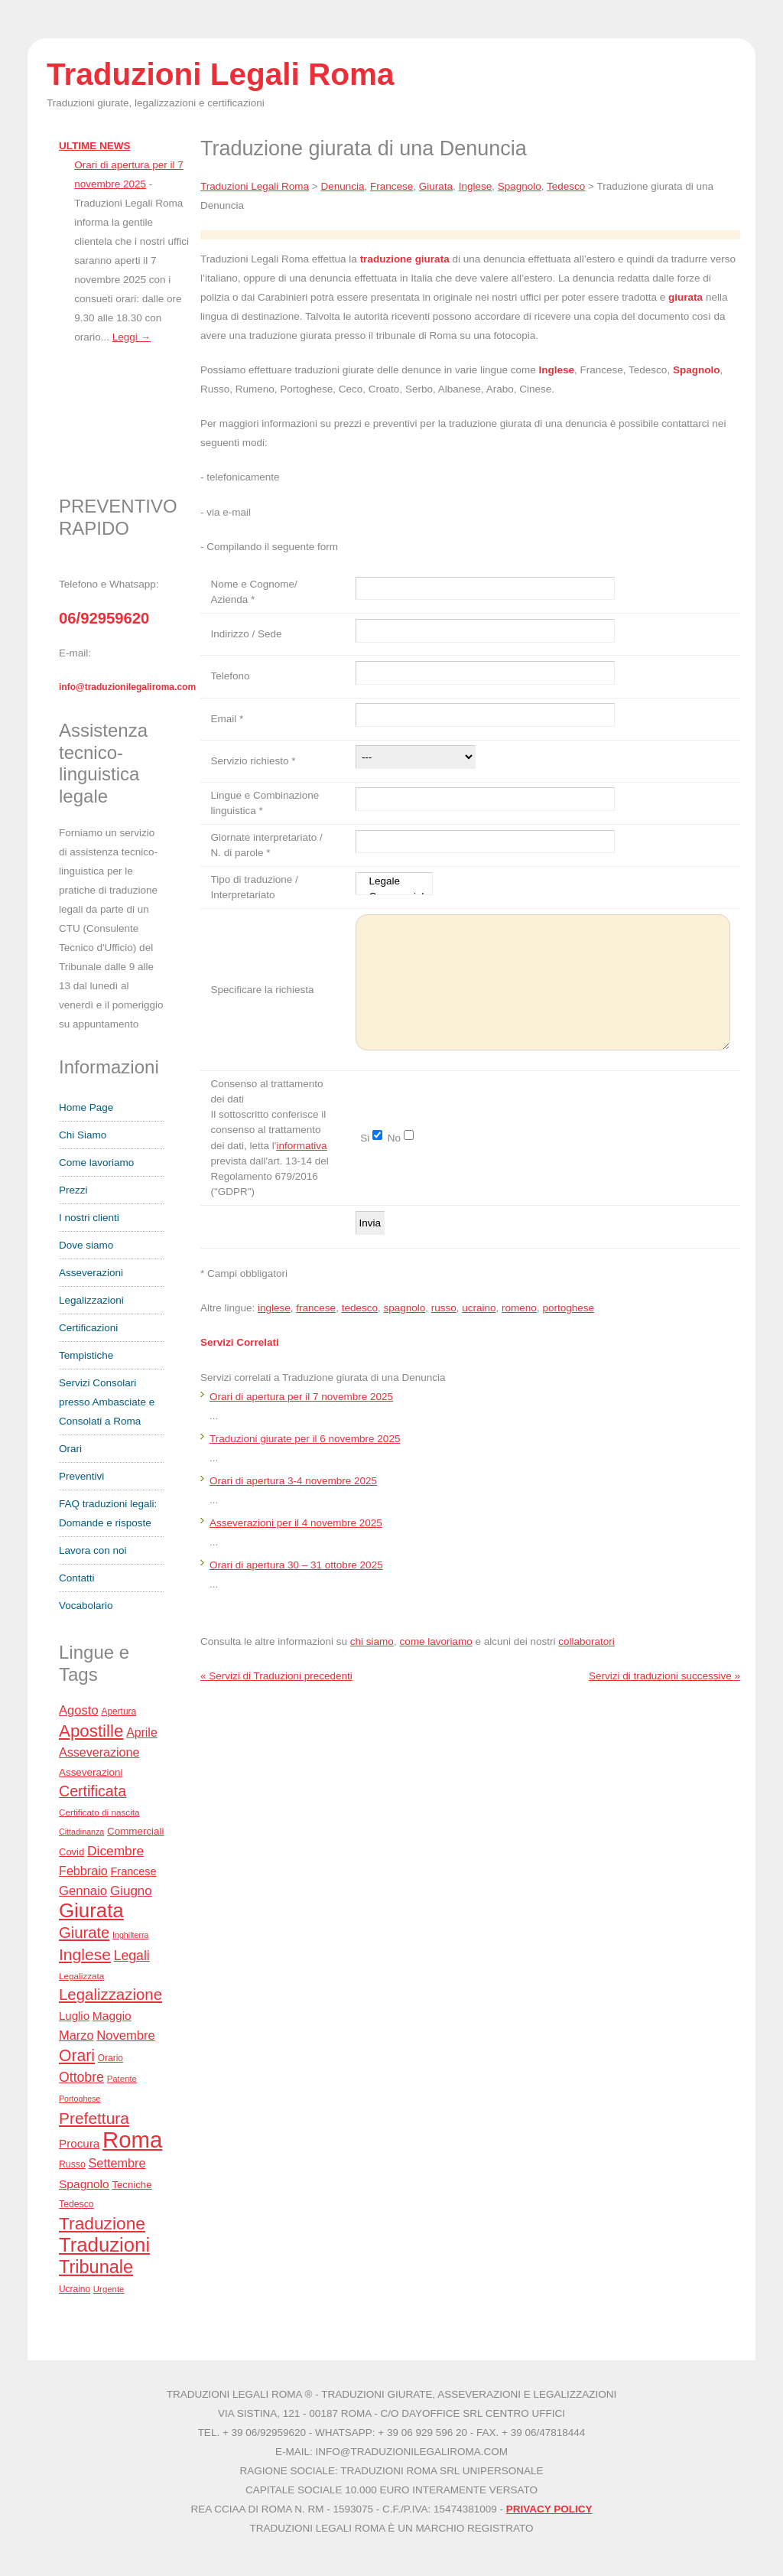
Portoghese (80, 2098)
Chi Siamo (82, 1135)
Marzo (76, 2035)
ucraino (478, 1308)
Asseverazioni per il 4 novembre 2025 (296, 1523)
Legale (394, 883)
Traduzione (102, 2223)
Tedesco (76, 2204)
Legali (132, 1955)
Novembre (125, 2035)
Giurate (84, 1932)
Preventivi (81, 1476)
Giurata (91, 1910)
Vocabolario (86, 1605)
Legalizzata (81, 1976)
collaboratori (586, 1641)
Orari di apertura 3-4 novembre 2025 (293, 1481)
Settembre (117, 2163)
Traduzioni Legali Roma (254, 186)
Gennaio (83, 1891)
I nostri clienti (89, 1217)
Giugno (131, 1891)
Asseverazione (99, 1752)
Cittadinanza (81, 1831)
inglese (274, 1308)
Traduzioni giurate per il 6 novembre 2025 (305, 1438)
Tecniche (131, 2184)
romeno (519, 1308)
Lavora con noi (93, 1550)
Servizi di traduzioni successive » (664, 1676)
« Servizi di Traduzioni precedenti (276, 1676)
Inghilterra (130, 1934)
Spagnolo (84, 2183)
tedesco (360, 1308)
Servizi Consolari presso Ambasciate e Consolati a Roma (106, 1402)
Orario (110, 2058)
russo (443, 1308)
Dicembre (115, 1850)
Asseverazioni (91, 1272)
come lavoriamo (435, 1641)
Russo (72, 2164)
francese (316, 1308)
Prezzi (73, 1190)
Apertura (118, 1711)
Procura (79, 2143)
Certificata (92, 1791)
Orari (70, 1448)
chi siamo (372, 1641)
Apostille (91, 1731)
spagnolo (404, 1308)
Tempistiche (86, 1355)
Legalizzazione (110, 1994)
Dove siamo (86, 1245)
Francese (134, 1871)
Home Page (86, 1107)
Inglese (85, 1954)
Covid (71, 1852)
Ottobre (81, 2077)
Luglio (74, 2015)
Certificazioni (88, 1328)
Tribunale (96, 2267)
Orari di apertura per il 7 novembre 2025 (301, 1396)
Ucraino (74, 2289)
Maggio (112, 2015)
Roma (132, 2139)
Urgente (109, 2289)
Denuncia (342, 186)
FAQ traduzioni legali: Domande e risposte (108, 1513)
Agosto (79, 1710)
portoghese (568, 1308)
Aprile (142, 1732)
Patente (122, 2078)
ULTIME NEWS (95, 145)
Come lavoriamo (96, 1162)
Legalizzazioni (91, 1300)
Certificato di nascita (99, 1812)
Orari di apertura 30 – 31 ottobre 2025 (296, 1565)
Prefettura (94, 2118)
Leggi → (131, 337)
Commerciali (135, 1831)
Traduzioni (104, 2244)
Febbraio (83, 1870)
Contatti (77, 1578)
